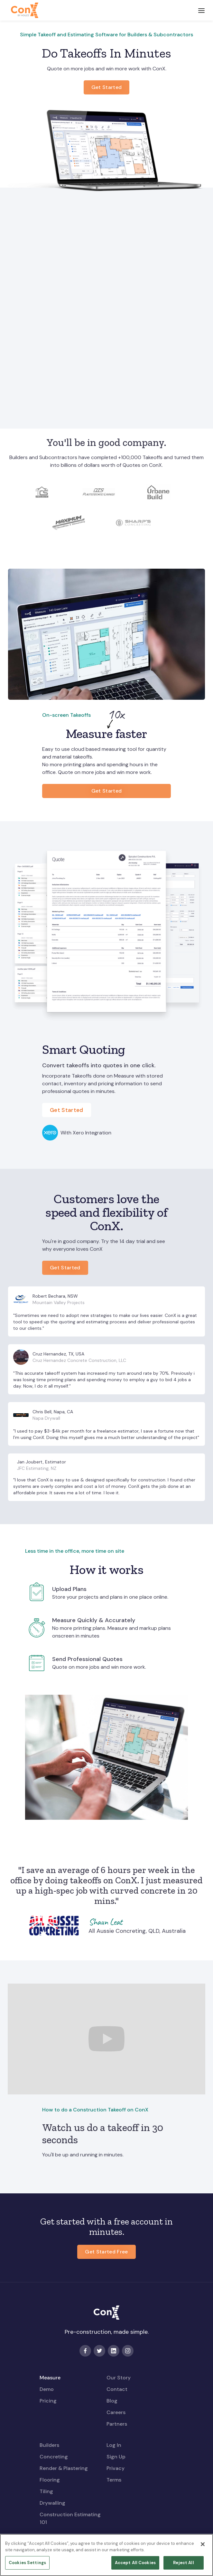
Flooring (50, 2479)
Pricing (48, 2400)
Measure (50, 2377)
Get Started (106, 790)
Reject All (183, 2566)
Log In (113, 2445)
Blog (111, 2400)
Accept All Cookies (135, 2566)
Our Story (118, 2377)
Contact (116, 2389)
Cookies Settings (27, 2566)
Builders (49, 2445)
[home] (23, 10)
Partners (116, 2424)
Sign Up (115, 2456)
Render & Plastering (64, 2468)
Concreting (54, 2456)
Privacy (115, 2468)
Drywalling (52, 2503)
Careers (115, 2412)
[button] (201, 10)
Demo (47, 2389)
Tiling (46, 2491)
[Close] (203, 2548)
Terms (113, 2479)
